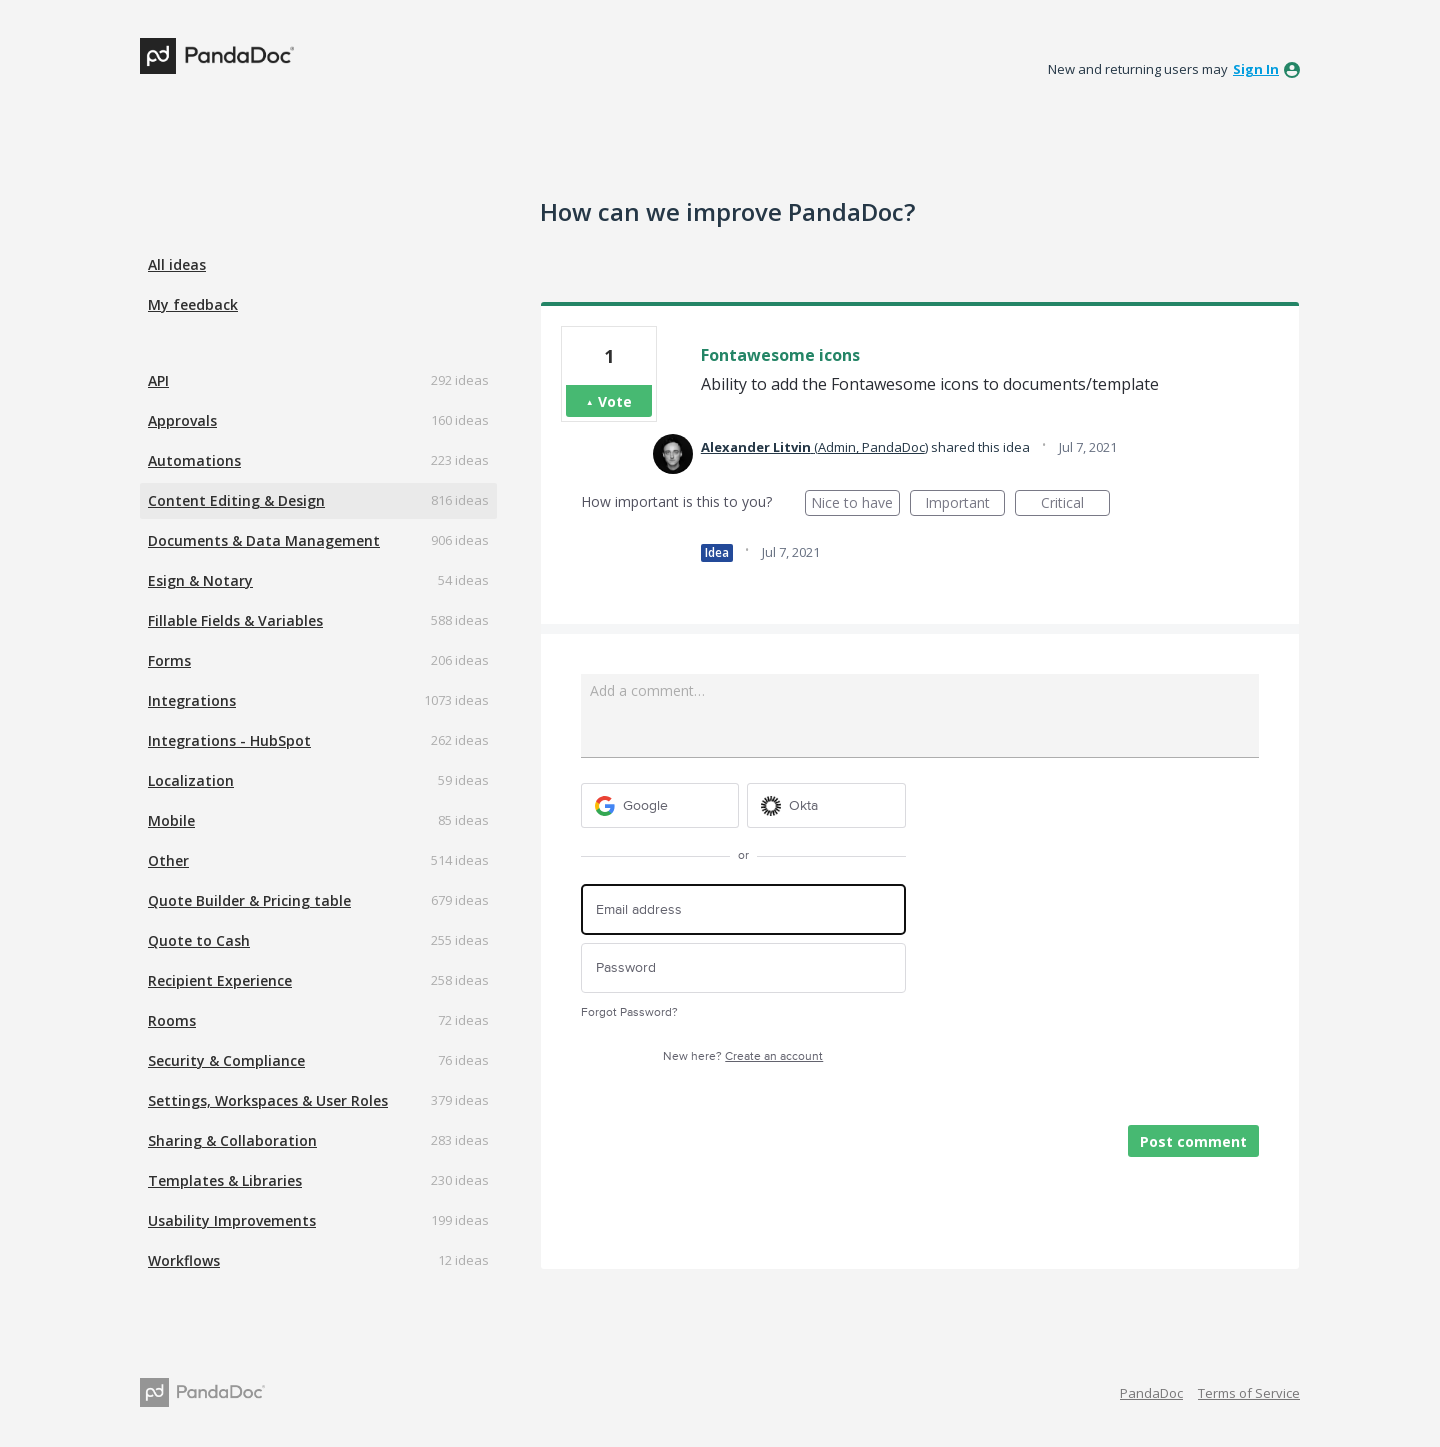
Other (168, 860)
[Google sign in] (660, 805)
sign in (1256, 69)
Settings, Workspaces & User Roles (268, 1100)
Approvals (182, 420)
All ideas (177, 264)
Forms (169, 660)
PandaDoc (1151, 1393)
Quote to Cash (199, 940)
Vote (615, 401)
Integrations (192, 700)
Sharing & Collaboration (232, 1140)
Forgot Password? (629, 1012)
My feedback (193, 304)
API (158, 380)
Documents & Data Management (264, 540)
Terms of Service (1249, 1393)
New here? (743, 1056)
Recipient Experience (220, 980)
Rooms (172, 1020)
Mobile (171, 820)
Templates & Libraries (225, 1180)
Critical (1075, 504)
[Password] (743, 968)
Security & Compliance (226, 1060)
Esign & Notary (200, 580)
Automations (194, 460)
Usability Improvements (232, 1220)
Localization (191, 780)
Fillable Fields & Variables (235, 620)
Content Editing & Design (236, 500)
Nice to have (855, 504)
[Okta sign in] (826, 805)
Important (965, 504)
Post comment (1193, 1141)
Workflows (184, 1260)
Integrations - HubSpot (229, 740)
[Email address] (743, 909)
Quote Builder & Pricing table (249, 900)
